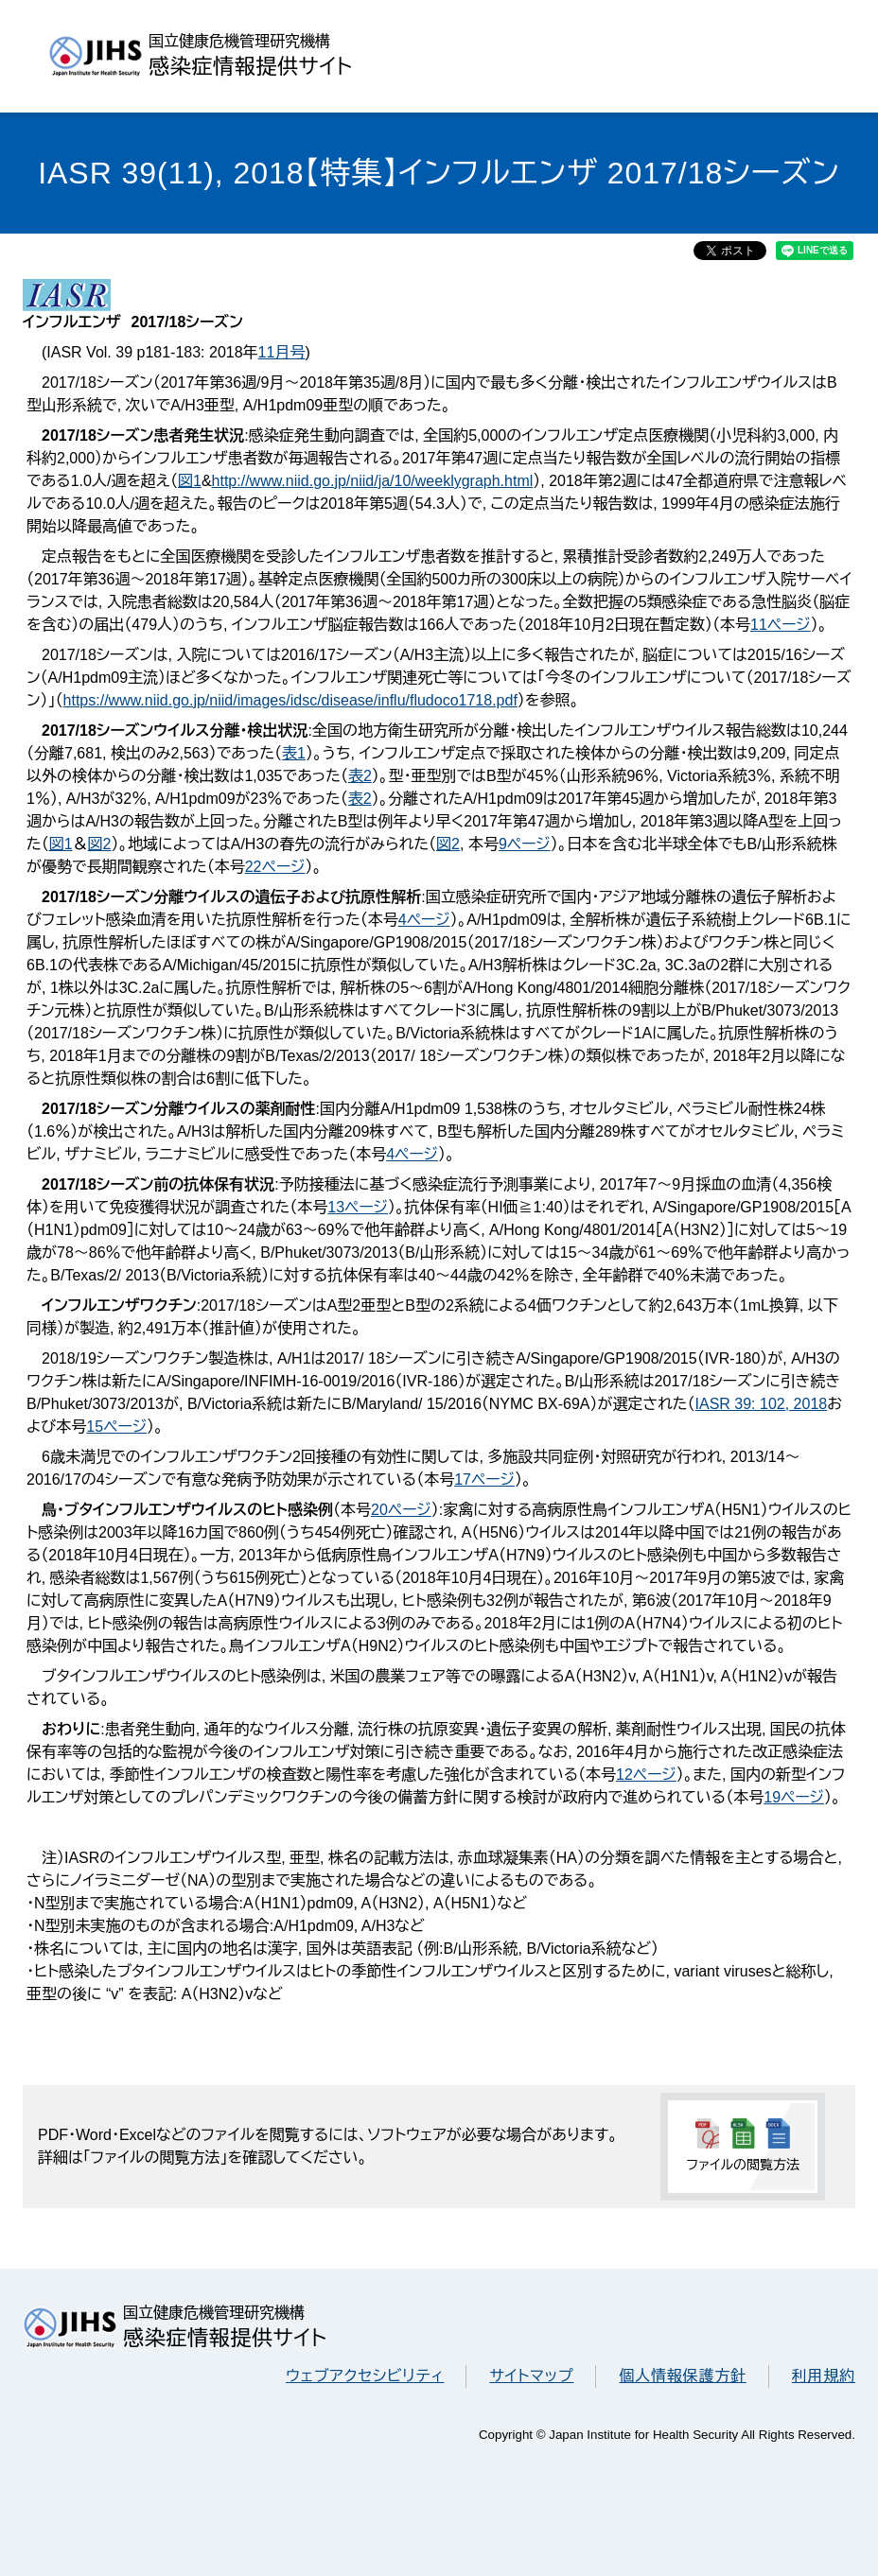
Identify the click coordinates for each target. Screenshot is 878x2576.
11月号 (282, 352)
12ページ (646, 1775)
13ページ (357, 1207)
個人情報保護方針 (682, 2376)
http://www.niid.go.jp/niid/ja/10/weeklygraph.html (373, 481)
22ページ (275, 867)
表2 (360, 776)
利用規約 (823, 2376)
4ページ (424, 920)
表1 (294, 753)
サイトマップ (531, 2376)
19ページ (794, 1797)
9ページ (525, 844)
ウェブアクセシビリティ (365, 2376)
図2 (100, 844)
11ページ (780, 625)
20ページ (401, 1510)
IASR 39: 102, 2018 (761, 1404)
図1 (190, 481)
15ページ (116, 1427)
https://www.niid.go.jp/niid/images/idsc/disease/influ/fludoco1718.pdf (290, 700)
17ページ (484, 1479)
